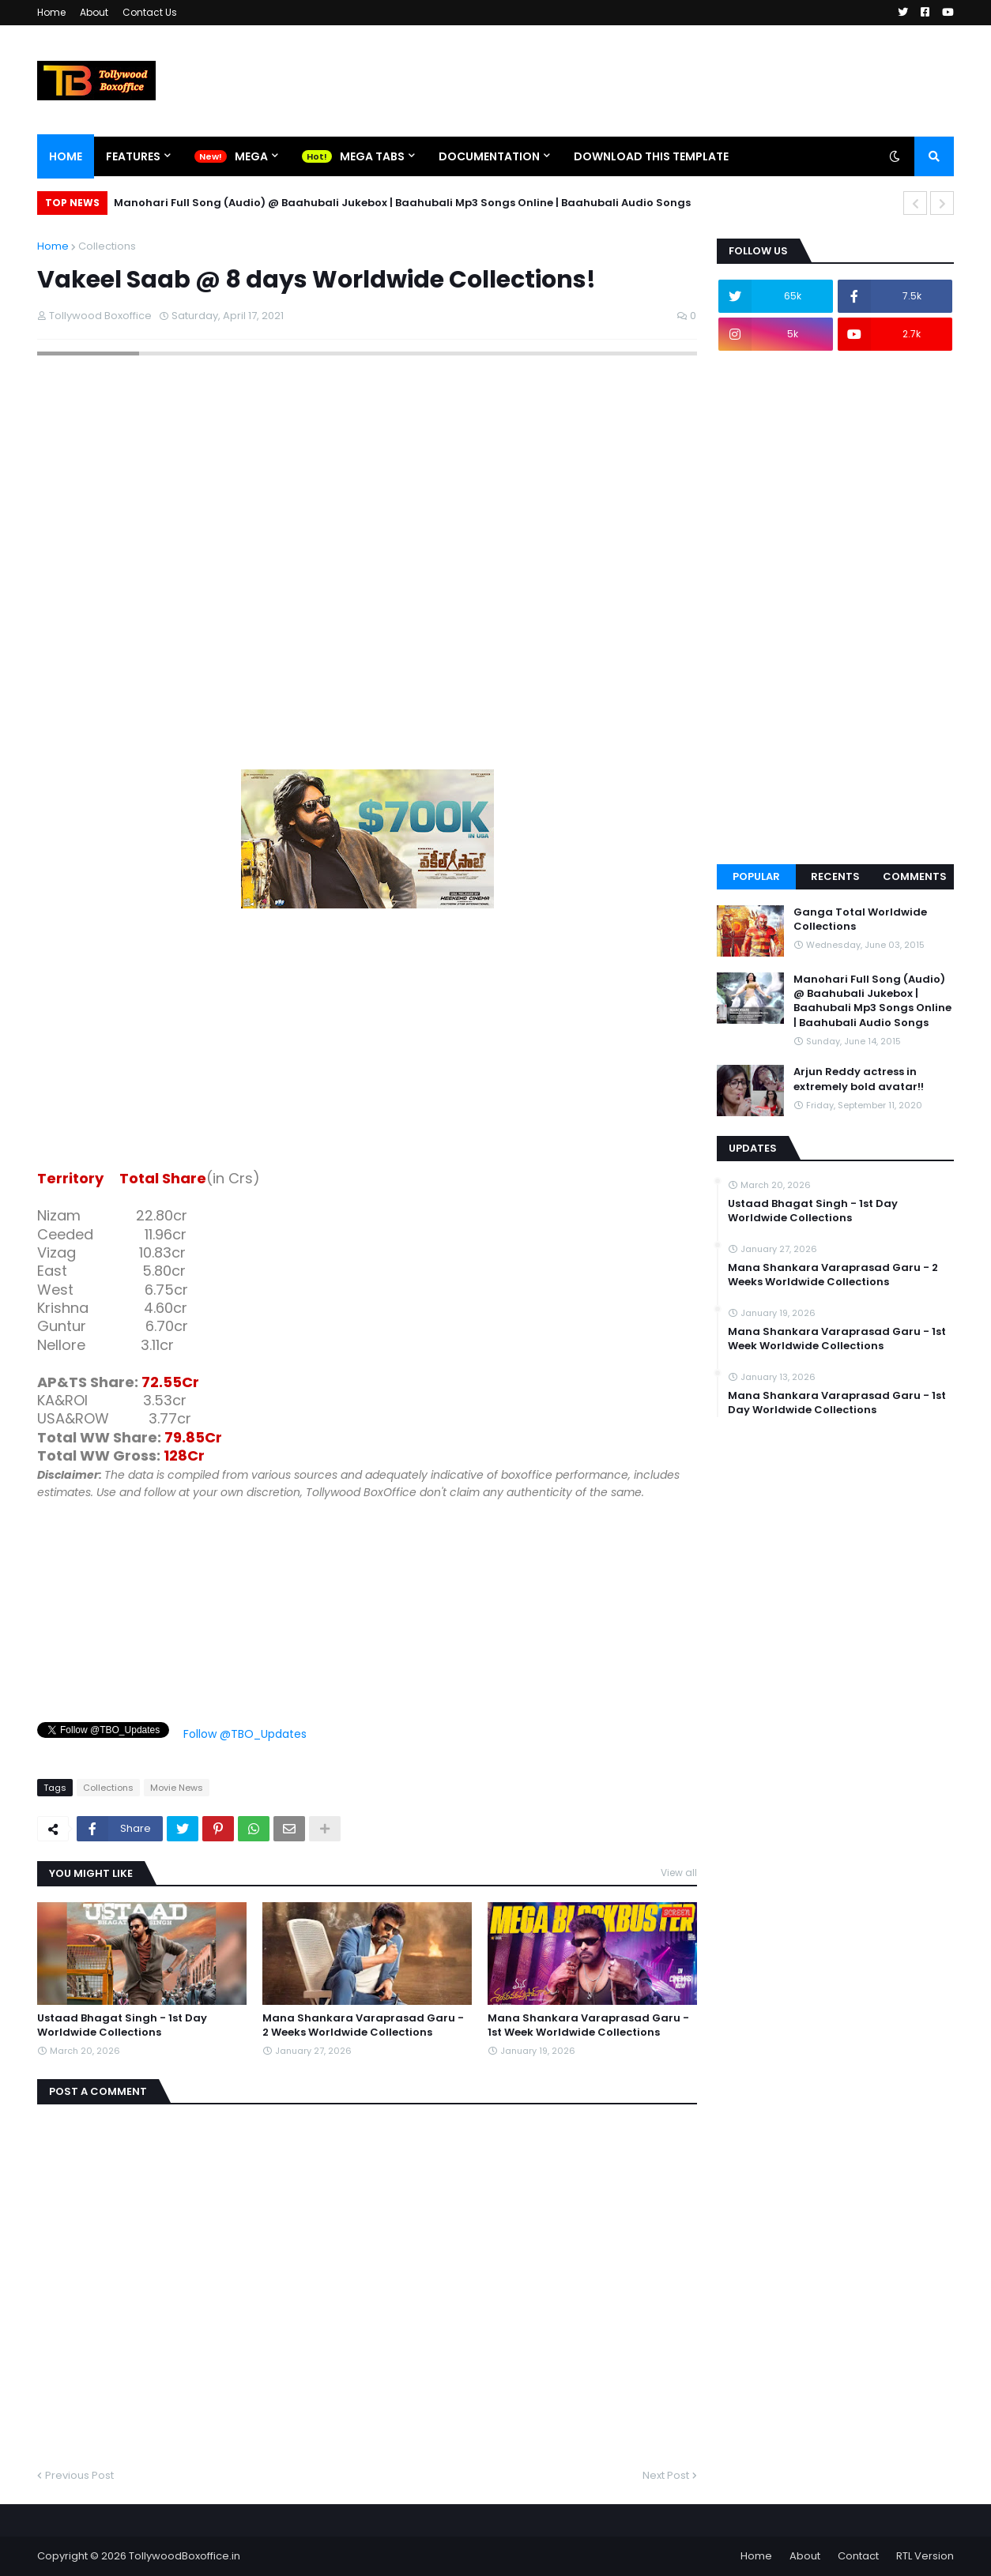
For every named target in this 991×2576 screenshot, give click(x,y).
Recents (835, 876)
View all (679, 1872)
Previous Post (79, 2475)
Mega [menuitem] (251, 156)
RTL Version (925, 2555)
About (94, 12)
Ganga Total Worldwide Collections (860, 919)
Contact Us (149, 12)
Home (51, 12)
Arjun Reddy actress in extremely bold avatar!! (858, 1079)
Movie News (176, 1787)
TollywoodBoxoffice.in (184, 2555)
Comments (915, 876)
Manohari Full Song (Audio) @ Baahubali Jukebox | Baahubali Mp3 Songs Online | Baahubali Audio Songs (402, 202)
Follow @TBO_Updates (245, 1734)
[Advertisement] (367, 1042)
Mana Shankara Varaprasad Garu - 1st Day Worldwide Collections (837, 1403)
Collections (107, 246)
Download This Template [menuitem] (651, 156)
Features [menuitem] (133, 156)
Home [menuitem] (65, 156)
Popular (756, 876)
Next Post (665, 2475)
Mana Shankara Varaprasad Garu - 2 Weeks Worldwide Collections (363, 2025)
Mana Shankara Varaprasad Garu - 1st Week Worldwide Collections (588, 2025)
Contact (858, 2555)
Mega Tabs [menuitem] (372, 156)
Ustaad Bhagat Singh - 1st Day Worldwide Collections (122, 2025)
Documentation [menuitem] (489, 156)
